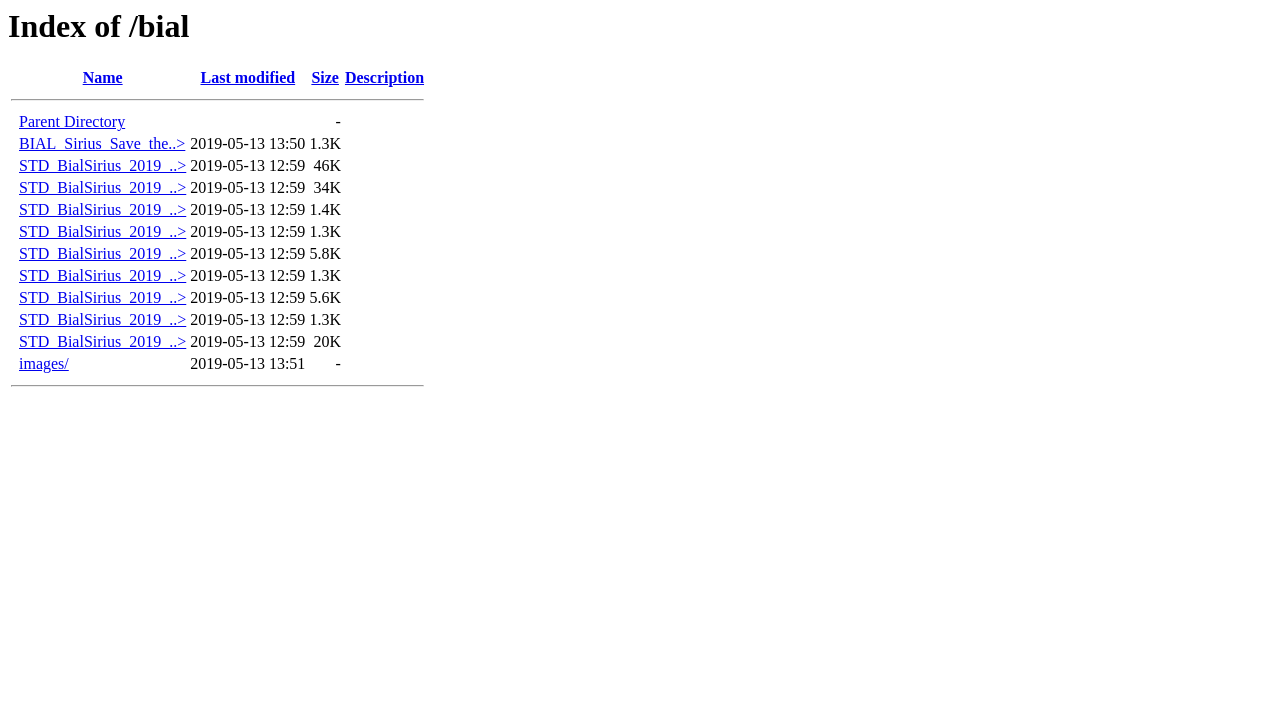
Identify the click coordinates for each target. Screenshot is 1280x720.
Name (103, 77)
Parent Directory (72, 121)
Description (384, 77)
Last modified (247, 77)
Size (325, 77)
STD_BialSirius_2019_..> (102, 165)
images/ (44, 363)
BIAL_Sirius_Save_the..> (102, 143)
